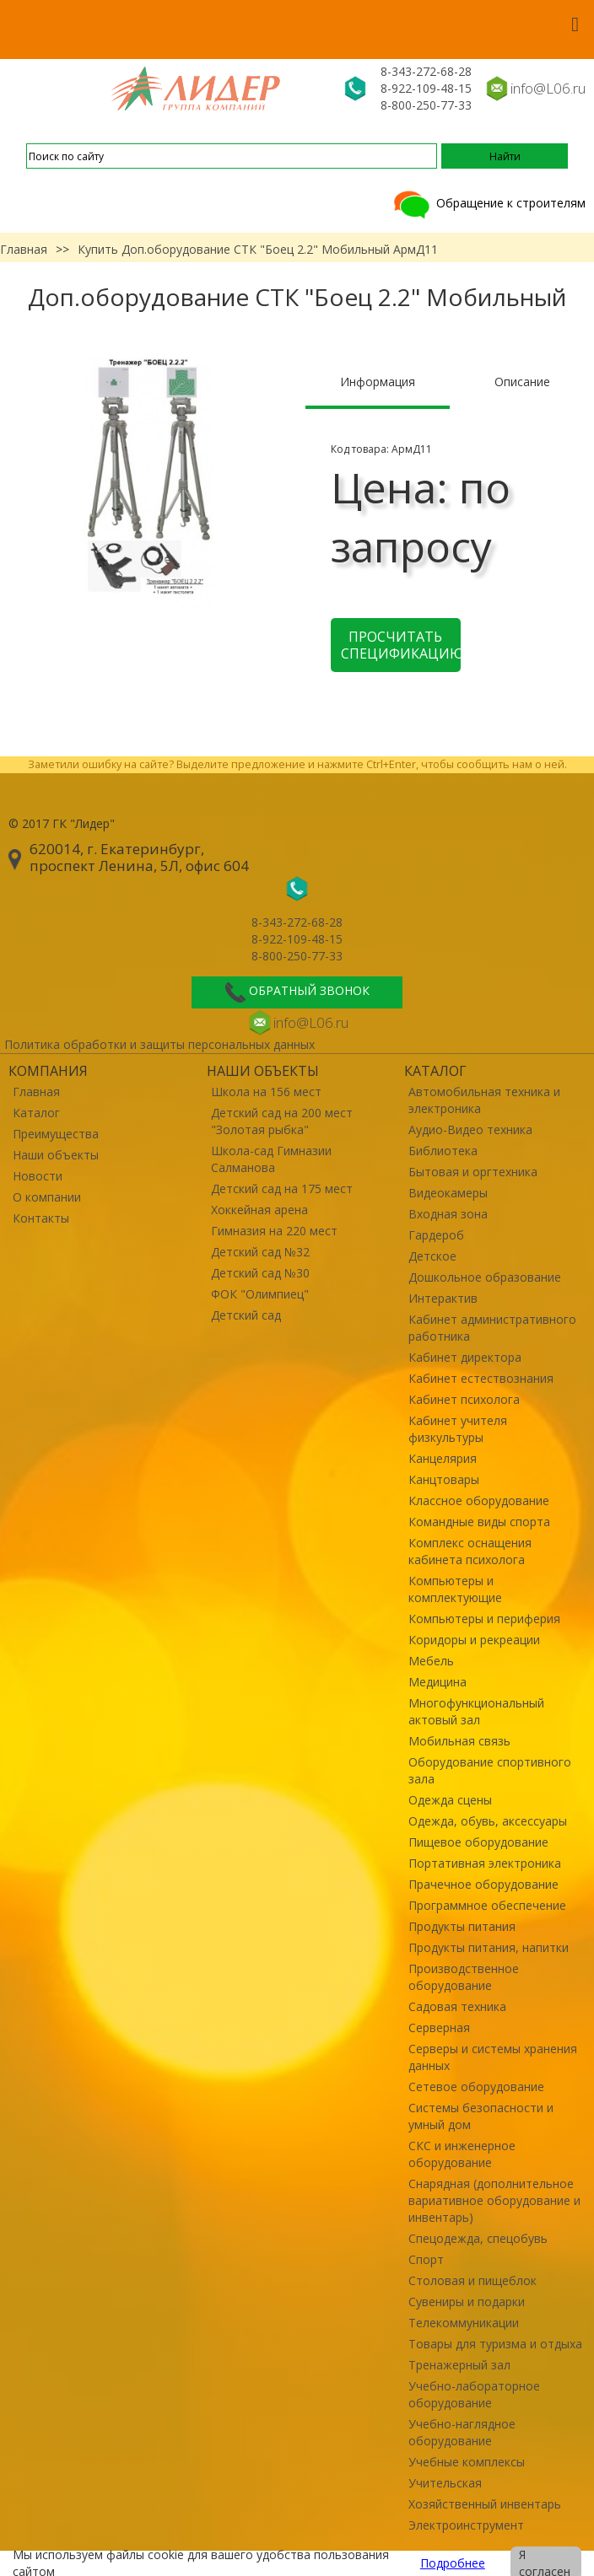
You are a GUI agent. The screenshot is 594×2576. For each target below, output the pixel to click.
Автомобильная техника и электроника (484, 1100)
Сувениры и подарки (466, 2302)
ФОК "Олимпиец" (260, 1294)
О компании (47, 1197)
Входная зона (448, 1214)
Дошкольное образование (484, 1277)
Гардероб (436, 1235)
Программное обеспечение (487, 1905)
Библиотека (443, 1151)
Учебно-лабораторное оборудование (474, 2394)
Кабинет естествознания (481, 1378)
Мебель (431, 1661)
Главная (23, 249)
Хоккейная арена (259, 1210)
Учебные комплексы (466, 2462)
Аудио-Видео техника (470, 1129)
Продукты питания (462, 1926)
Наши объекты (56, 1155)
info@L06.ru (548, 88)
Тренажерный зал (459, 2365)
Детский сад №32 (260, 1252)
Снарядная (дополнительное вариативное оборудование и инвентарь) (494, 2200)
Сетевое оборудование (476, 2087)
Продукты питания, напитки (488, 1947)
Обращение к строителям (488, 203)
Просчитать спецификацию (401, 645)
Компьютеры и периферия (484, 1619)
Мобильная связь (459, 1741)
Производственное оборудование (463, 1976)
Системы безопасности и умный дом (481, 2116)
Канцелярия (442, 1458)
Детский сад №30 (260, 1273)
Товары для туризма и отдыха (495, 2344)
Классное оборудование (478, 1500)
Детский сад (246, 1315)
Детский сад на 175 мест (282, 1188)
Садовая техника (457, 2006)
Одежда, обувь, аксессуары (487, 1821)
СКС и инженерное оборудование (462, 2154)
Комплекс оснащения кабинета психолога (470, 1551)
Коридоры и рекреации (474, 1640)
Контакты (41, 1218)
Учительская (445, 2483)
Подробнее (452, 2563)
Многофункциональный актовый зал (476, 1711)
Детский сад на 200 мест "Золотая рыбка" (282, 1121)
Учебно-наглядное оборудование (462, 2432)
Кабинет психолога (464, 1399)
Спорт (426, 2259)
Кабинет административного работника (492, 1327)
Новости (37, 1176)
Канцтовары (443, 1479)
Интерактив (443, 1298)
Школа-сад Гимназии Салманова (271, 1159)
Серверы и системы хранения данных (492, 2057)
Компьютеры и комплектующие (455, 1589)
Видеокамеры (448, 1193)
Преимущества (56, 1134)
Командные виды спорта (479, 1522)
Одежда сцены (450, 1800)
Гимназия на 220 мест (274, 1231)
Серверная (439, 2027)
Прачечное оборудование (483, 1884)
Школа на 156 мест (266, 1092)
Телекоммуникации (463, 2323)
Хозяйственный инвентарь (484, 2504)
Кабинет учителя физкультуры (457, 1428)
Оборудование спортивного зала (489, 1770)
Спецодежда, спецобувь (478, 2238)
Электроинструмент (466, 2525)
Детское (432, 1256)
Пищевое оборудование (478, 1842)
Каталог (36, 1113)
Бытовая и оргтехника (472, 1172)
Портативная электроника (484, 1863)
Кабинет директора (464, 1357)
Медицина (437, 1682)
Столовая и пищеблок (472, 2280)
